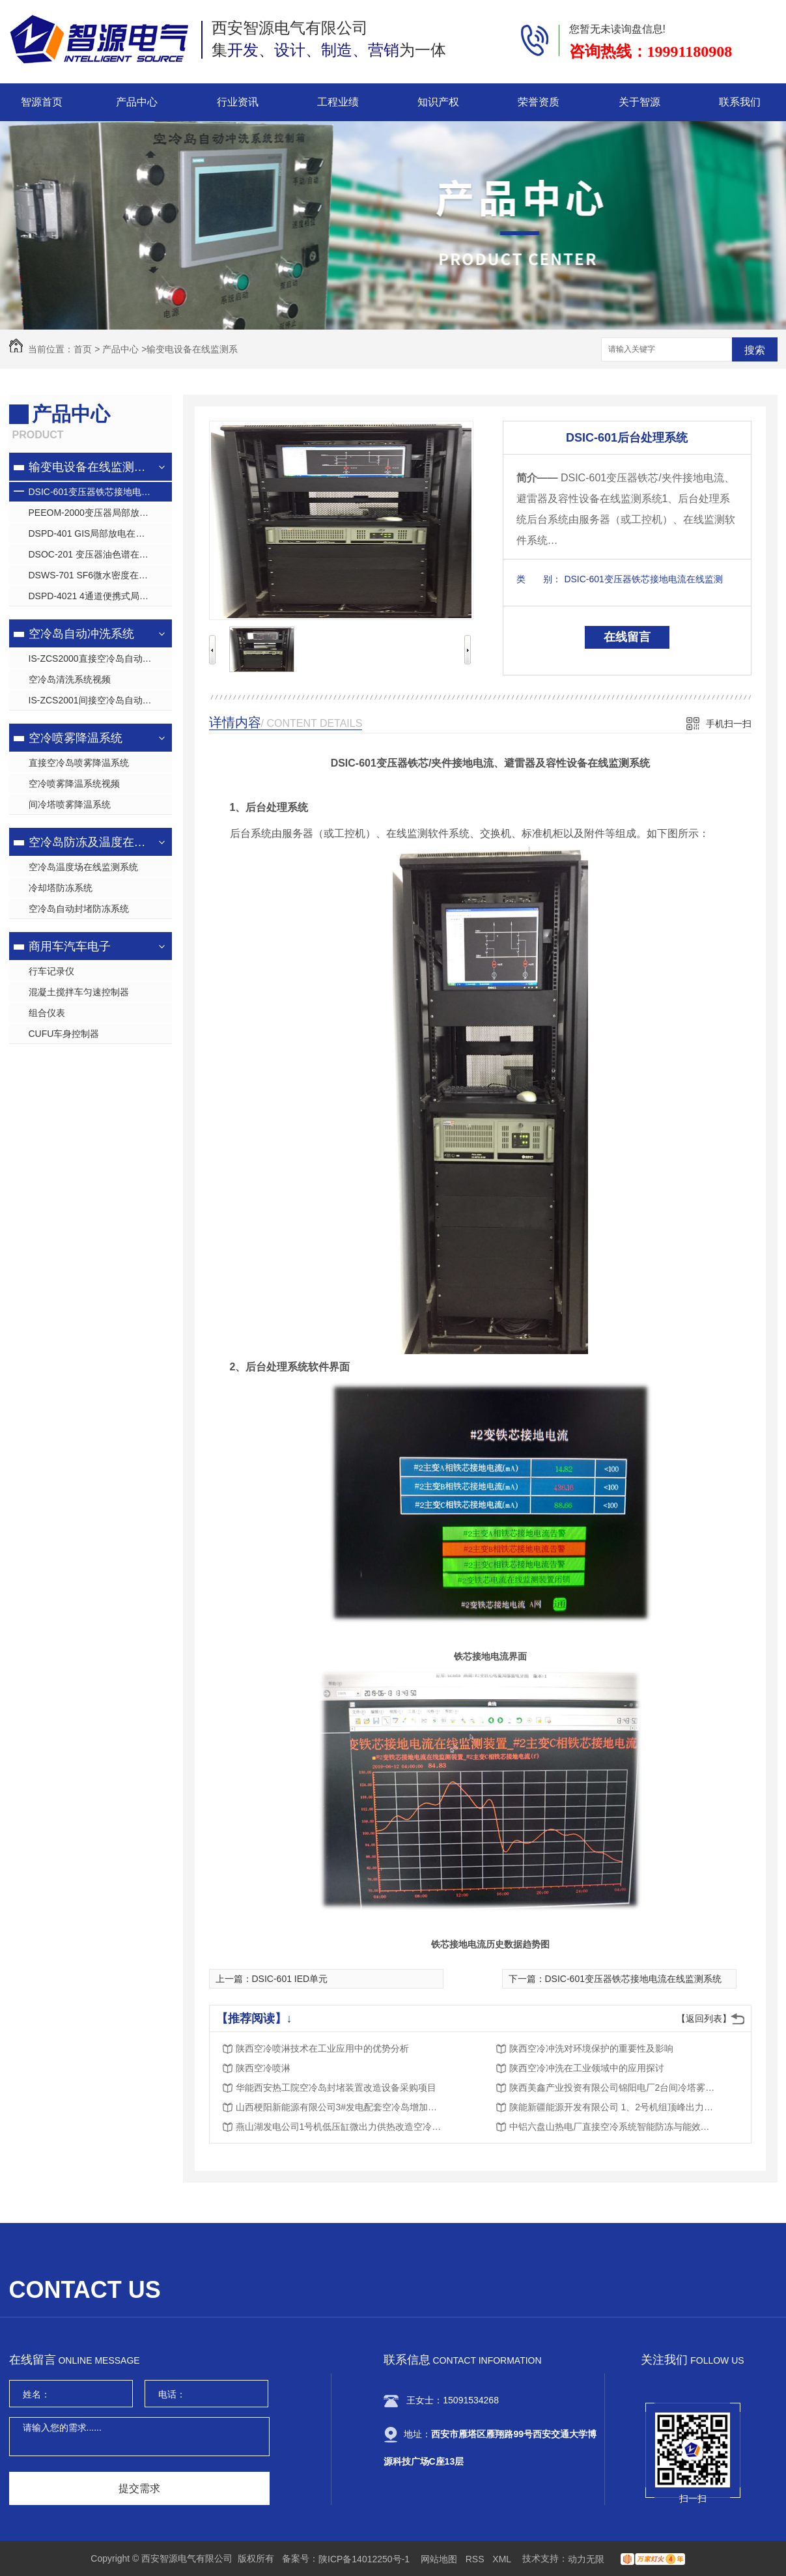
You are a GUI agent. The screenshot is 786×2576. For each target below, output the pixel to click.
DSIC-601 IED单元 (290, 1979)
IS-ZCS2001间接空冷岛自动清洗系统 (100, 700)
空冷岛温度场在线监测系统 (83, 867)
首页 (83, 349)
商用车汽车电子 (70, 946)
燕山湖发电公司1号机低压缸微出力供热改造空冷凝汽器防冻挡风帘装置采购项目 (340, 2126)
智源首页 (42, 101)
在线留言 (627, 637)
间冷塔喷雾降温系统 (70, 804)
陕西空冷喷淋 (263, 2068)
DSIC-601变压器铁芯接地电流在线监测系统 (633, 1979)
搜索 (754, 350)
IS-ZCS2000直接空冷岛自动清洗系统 (100, 658)
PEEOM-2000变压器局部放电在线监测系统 (100, 512)
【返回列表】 (704, 2018)
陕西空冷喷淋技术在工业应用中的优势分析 (322, 2048)
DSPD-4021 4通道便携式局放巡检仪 (100, 596)
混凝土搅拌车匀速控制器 (79, 992)
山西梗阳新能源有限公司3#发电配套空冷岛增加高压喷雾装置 (340, 2107)
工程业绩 (338, 101)
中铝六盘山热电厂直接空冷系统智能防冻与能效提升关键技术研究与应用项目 (613, 2126)
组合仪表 (47, 1013)
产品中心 (137, 101)
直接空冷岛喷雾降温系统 (79, 762)
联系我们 (740, 101)
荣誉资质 (538, 101)
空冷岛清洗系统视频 (70, 679)
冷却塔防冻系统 (60, 888)
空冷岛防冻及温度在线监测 (89, 842)
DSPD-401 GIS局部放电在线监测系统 (100, 533)
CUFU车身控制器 (64, 1033)
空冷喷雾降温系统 (75, 737)
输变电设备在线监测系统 (89, 467)
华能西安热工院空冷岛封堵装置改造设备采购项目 (336, 2087)
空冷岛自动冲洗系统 (81, 633)
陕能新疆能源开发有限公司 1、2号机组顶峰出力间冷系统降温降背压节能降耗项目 (613, 2107)
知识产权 (438, 101)
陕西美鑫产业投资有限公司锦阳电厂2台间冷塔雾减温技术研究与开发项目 (613, 2087)
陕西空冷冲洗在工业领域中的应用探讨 (586, 2068)
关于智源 (639, 101)
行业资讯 (238, 101)
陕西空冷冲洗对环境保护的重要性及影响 (591, 2048)
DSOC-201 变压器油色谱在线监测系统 (100, 554)
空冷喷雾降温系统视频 (74, 783)
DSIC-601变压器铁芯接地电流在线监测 (100, 492)
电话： (172, 2394)
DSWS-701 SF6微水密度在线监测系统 (100, 575)
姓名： (36, 2394)
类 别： (538, 579)
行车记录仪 (51, 971)
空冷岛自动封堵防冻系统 (79, 908)
